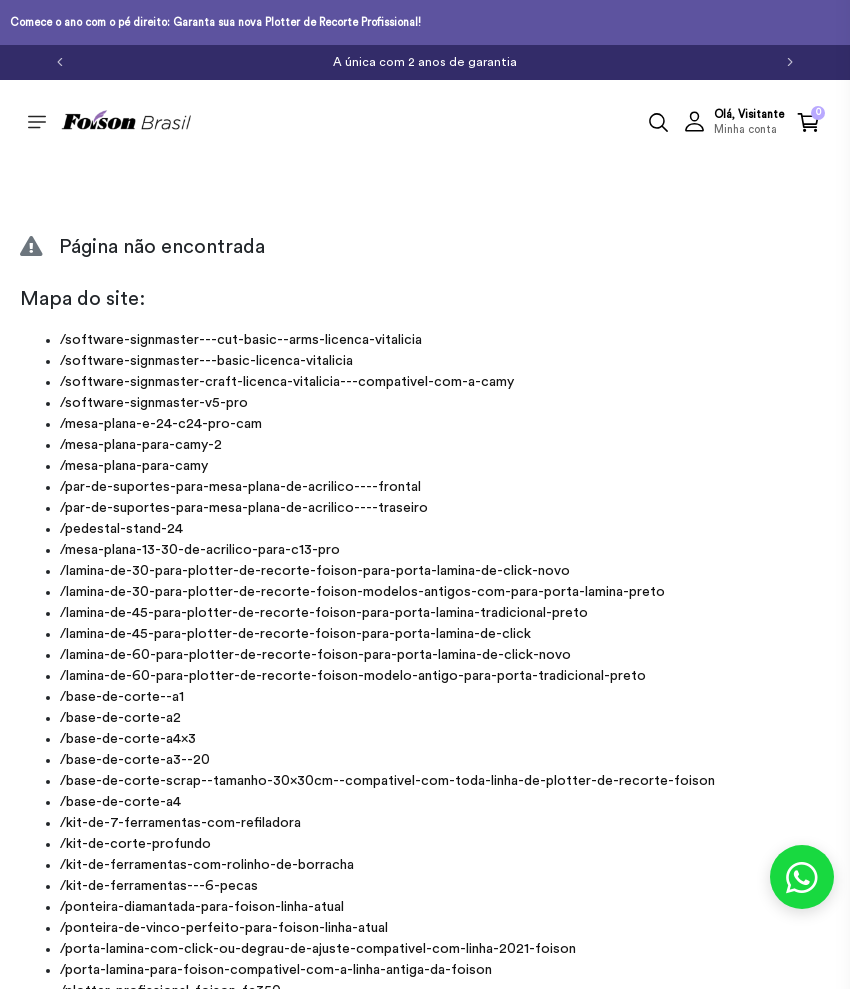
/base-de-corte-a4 (120, 802)
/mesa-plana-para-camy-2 (141, 445)
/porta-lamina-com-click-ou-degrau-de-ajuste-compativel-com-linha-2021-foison (318, 949)
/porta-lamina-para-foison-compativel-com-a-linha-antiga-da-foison (276, 970)
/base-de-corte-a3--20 (135, 760)
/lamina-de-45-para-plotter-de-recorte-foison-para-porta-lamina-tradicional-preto (324, 613)
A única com (425, 62)
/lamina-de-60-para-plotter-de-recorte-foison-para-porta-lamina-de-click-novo (315, 655)
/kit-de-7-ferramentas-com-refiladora (180, 823)
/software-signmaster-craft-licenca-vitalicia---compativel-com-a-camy (287, 382)
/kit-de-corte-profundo (135, 844)
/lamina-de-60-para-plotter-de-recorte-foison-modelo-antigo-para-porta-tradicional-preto (353, 676)
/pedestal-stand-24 (121, 529)
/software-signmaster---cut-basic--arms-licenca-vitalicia (241, 340)
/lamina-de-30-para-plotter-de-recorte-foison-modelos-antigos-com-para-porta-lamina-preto (362, 592)
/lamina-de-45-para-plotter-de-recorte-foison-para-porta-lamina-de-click (295, 634)
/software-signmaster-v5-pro (154, 403)
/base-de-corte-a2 (120, 718)
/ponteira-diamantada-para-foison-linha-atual (202, 907)
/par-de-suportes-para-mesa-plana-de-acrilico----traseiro (244, 508)
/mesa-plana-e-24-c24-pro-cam (161, 424)
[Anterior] (60, 61)
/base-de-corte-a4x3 (128, 739)
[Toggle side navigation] (37, 121)
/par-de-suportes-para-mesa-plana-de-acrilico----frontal (240, 487)
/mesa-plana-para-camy (134, 466)
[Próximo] (790, 61)
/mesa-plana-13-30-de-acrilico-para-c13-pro (200, 550)
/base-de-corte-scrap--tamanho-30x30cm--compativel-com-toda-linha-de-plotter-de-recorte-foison (387, 781)
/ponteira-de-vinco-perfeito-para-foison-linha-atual (224, 928)
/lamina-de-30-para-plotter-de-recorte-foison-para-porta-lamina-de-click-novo (315, 571)
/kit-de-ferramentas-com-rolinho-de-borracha (207, 865)
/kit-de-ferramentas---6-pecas (159, 886)
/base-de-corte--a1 (122, 697)
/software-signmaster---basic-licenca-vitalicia (206, 361)
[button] (733, 122)
